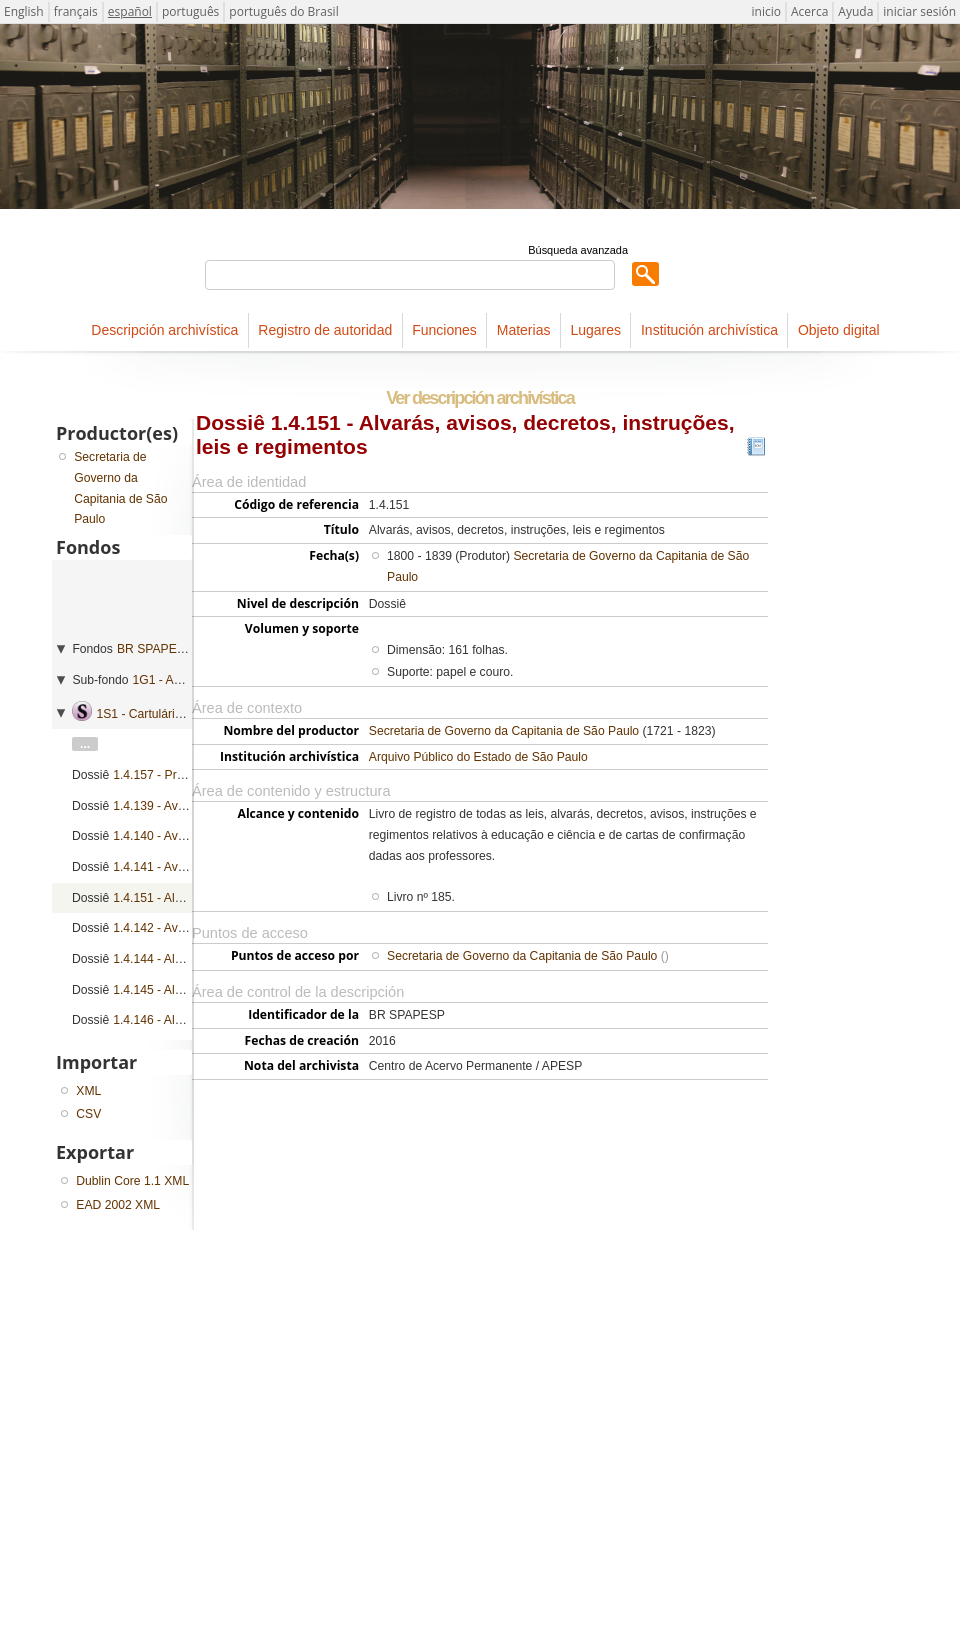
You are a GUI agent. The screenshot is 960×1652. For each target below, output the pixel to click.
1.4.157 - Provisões (165, 775)
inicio (766, 11)
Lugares (595, 330)
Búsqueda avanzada (578, 250)
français (76, 11)
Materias (524, 330)
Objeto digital (839, 330)
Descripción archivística (164, 330)
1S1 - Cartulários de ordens (170, 714)
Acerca (809, 11)
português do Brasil (283, 11)
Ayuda (855, 11)
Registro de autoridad (325, 330)
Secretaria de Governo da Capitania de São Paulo (504, 731)
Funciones (444, 330)
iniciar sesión (919, 11)
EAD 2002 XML (118, 1205)
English (24, 11)
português (190, 11)
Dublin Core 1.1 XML (132, 1181)
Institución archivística (709, 330)
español (130, 11)
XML (88, 1091)
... (85, 744)
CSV (88, 1114)
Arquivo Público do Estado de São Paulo (478, 757)
